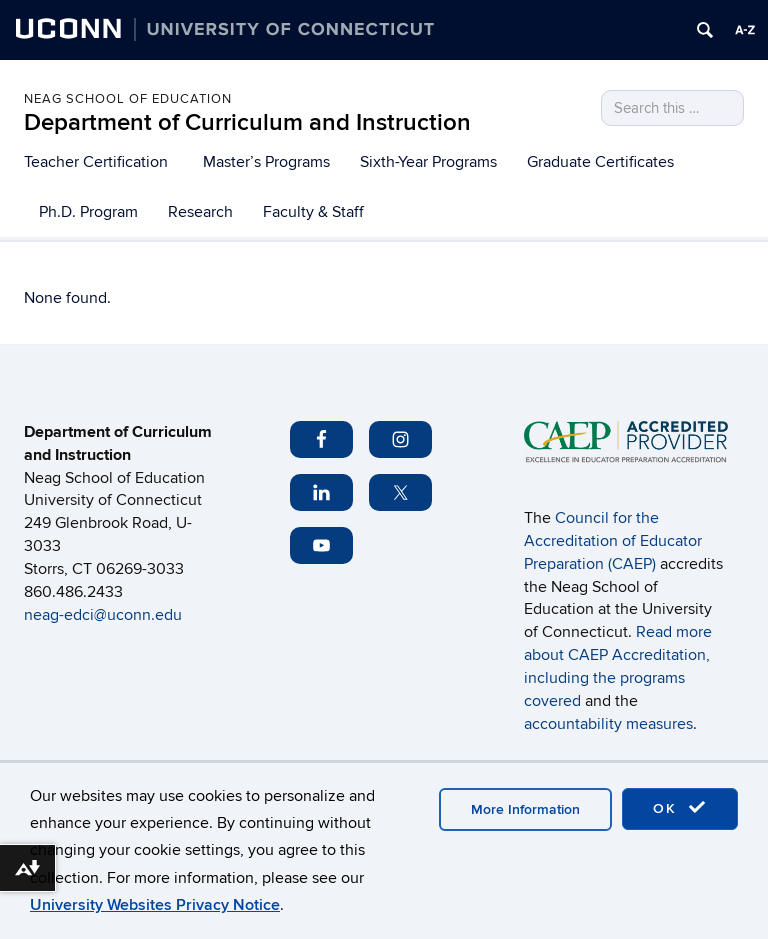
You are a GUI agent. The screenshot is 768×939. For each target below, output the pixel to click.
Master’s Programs (266, 162)
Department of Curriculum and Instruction (247, 122)
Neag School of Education (128, 99)
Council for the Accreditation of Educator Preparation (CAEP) (613, 541)
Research (200, 212)
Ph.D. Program (88, 212)
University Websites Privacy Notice (155, 905)
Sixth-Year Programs (428, 162)
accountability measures (608, 724)
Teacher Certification (96, 162)
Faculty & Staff (313, 212)
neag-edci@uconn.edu (105, 615)
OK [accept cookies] (680, 808)
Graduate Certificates (600, 162)
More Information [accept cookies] (525, 809)
